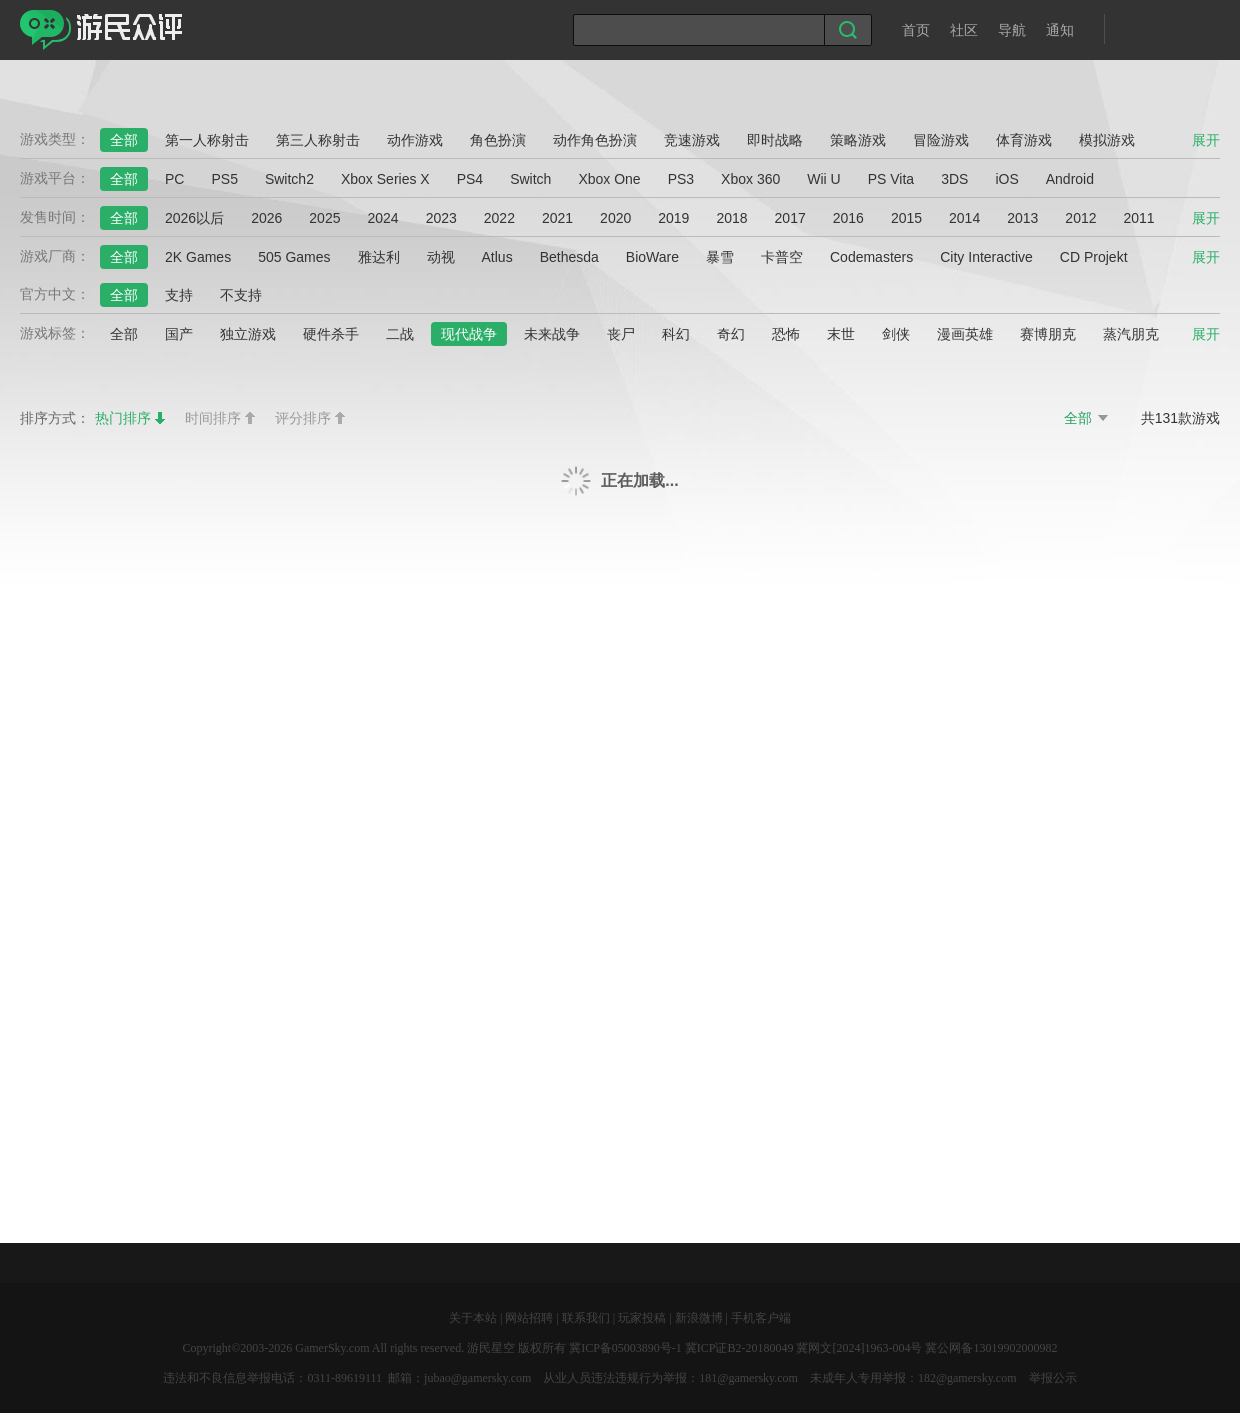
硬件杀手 (331, 334)
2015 (906, 218)
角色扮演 (498, 140)
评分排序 (303, 418)
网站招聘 (529, 1318)
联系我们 (586, 1318)
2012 (1080, 218)
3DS (954, 179)
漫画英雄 (965, 334)
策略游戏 (858, 140)
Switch (530, 179)
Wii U (823, 179)
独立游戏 (248, 334)
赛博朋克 (1048, 334)
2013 (1022, 218)
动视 (441, 257)
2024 (382, 218)
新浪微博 (699, 1318)
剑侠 (896, 334)
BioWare (652, 257)
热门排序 (123, 418)
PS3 (681, 179)
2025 (324, 218)
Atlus (497, 257)
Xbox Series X (385, 179)
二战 (400, 334)
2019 (673, 218)
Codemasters (871, 257)
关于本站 (473, 1318)
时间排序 (213, 418)
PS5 (224, 179)
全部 (124, 140)
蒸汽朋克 (1131, 334)
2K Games (198, 257)
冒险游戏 (941, 140)
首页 (916, 30)
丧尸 (621, 334)
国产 (179, 334)
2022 (499, 218)
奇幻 (731, 334)
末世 (841, 334)
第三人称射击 (318, 140)
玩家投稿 (642, 1318)
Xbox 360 (750, 179)
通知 (1060, 30)
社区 (964, 30)
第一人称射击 (207, 140)
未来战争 (552, 334)
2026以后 (194, 218)
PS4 (470, 179)
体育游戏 (1024, 140)
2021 (557, 218)
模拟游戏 (1107, 140)
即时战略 (775, 140)
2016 (848, 218)
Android (1070, 179)
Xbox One (609, 179)
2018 (731, 218)
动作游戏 (415, 140)
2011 (1139, 218)
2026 (266, 218)
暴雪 (720, 257)
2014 (964, 218)
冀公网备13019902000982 (991, 1348)
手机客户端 (761, 1318)
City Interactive (986, 257)
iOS (1006, 179)
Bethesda (569, 257)
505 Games (294, 257)
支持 (179, 295)
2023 (441, 218)
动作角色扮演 (595, 140)
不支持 (241, 295)
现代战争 (469, 334)
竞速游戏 (692, 140)
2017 (790, 218)
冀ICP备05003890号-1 (625, 1348)
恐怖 (786, 334)
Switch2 (289, 179)
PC (174, 179)
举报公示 (1053, 1378)
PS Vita (891, 179)
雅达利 (379, 257)
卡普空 (782, 257)
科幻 (676, 334)
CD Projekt (1094, 257)
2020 (615, 218)
